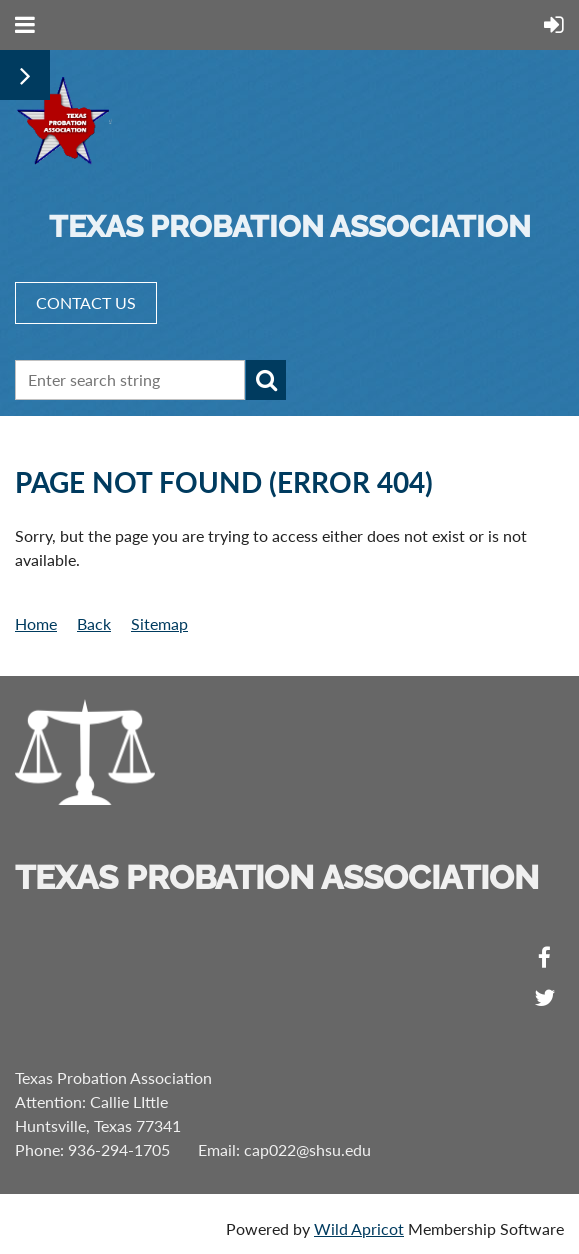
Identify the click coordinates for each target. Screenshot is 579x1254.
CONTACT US (86, 302)
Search (266, 380)
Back (94, 623)
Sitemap (159, 623)
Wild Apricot (359, 1228)
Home (36, 623)
